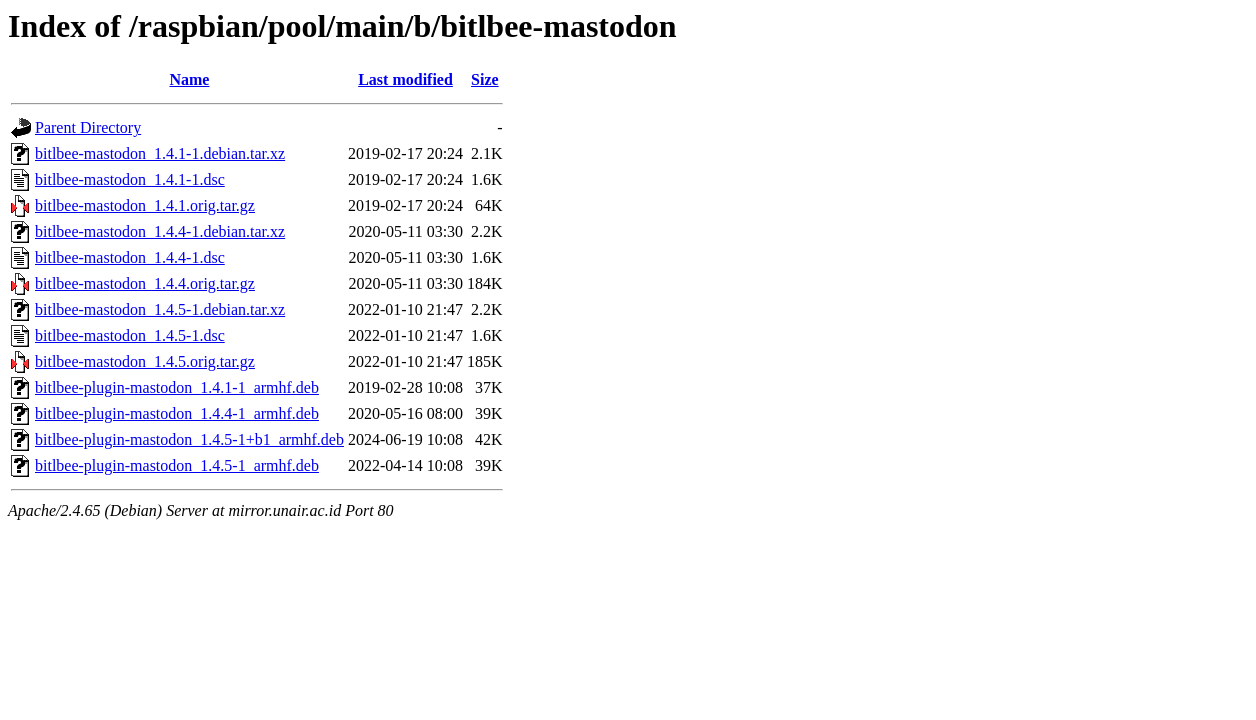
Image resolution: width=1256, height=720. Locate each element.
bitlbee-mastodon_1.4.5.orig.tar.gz (145, 361)
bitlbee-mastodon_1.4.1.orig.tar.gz (145, 205)
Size (485, 79)
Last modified (405, 79)
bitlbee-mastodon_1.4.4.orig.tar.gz (145, 283)
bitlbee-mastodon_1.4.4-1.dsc (130, 257)
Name (189, 79)
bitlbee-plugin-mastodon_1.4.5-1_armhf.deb (177, 465)
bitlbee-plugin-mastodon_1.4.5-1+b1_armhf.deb (189, 439)
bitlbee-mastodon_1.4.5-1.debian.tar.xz (160, 309)
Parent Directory (88, 127)
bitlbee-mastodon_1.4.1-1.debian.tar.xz (160, 153)
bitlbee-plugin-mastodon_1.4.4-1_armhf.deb (177, 413)
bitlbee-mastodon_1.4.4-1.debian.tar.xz (160, 231)
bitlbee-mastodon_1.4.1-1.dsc (130, 179)
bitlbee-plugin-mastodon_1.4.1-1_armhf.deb (177, 387)
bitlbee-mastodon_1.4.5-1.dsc (130, 335)
